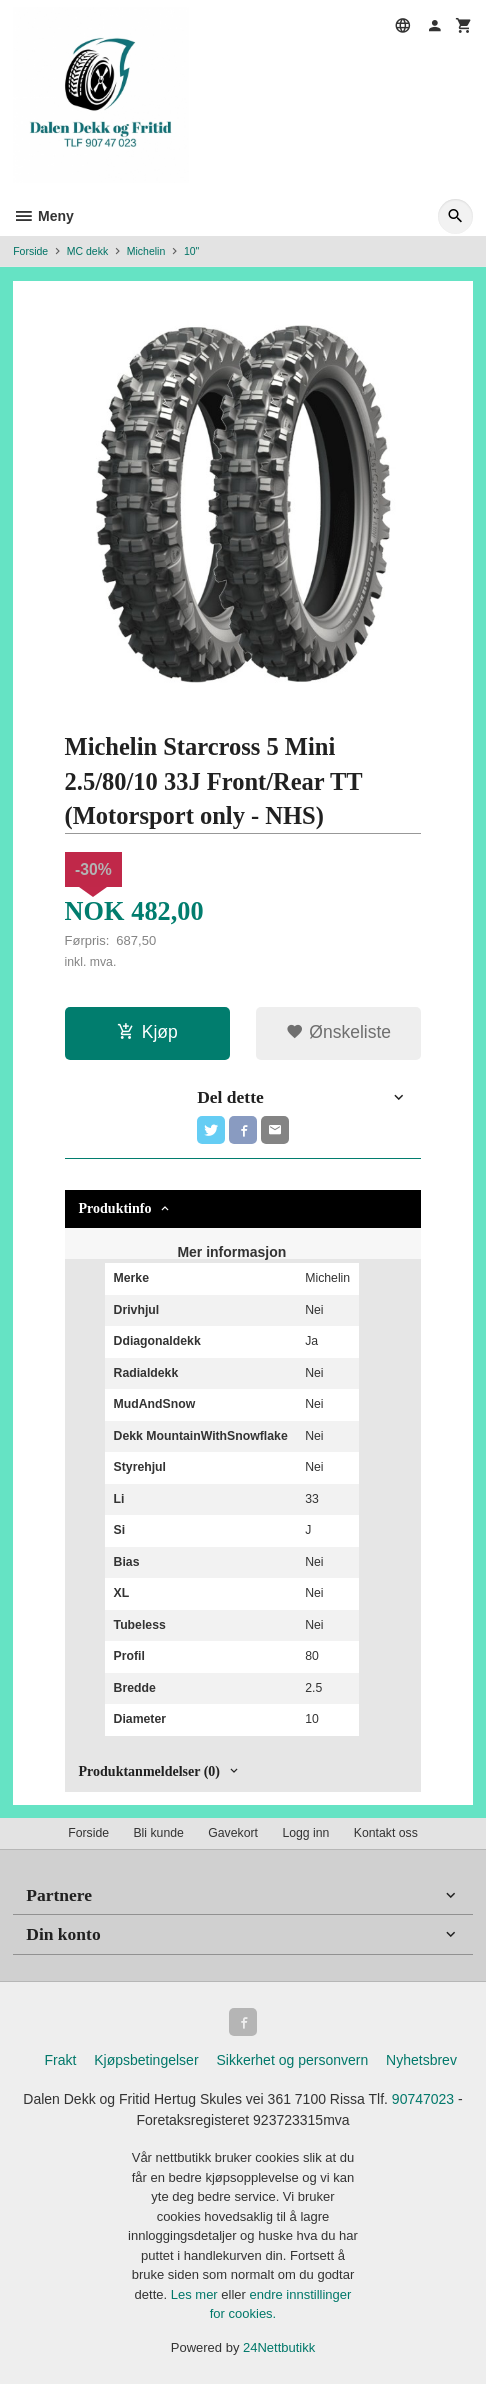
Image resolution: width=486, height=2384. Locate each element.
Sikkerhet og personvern (292, 2060)
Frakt (60, 2060)
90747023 (423, 2099)
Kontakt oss (386, 1833)
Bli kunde (158, 1833)
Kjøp (147, 1032)
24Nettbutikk (279, 2347)
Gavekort (233, 1833)
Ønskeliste (338, 1032)
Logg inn (305, 1833)
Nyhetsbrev (421, 2060)
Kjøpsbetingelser (146, 2060)
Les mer (196, 2294)
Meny (43, 216)
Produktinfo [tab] (115, 1208)
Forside (30, 251)
